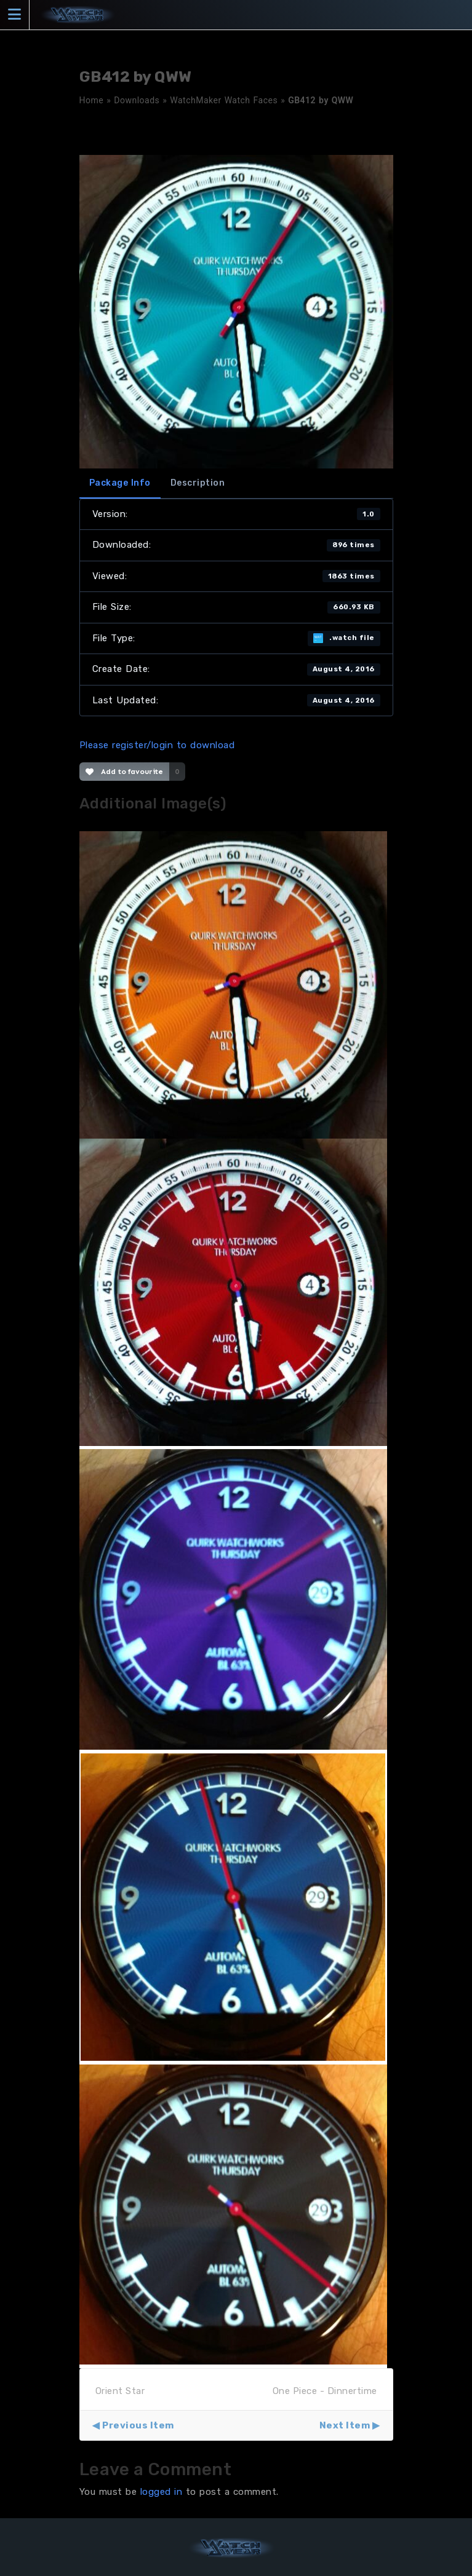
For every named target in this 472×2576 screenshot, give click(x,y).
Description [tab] (197, 483)
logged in (161, 2491)
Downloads (136, 100)
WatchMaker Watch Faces (224, 100)
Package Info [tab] (120, 483)
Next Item (344, 2425)
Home (91, 100)
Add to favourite (125, 771)
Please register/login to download (157, 745)
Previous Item (138, 2425)
